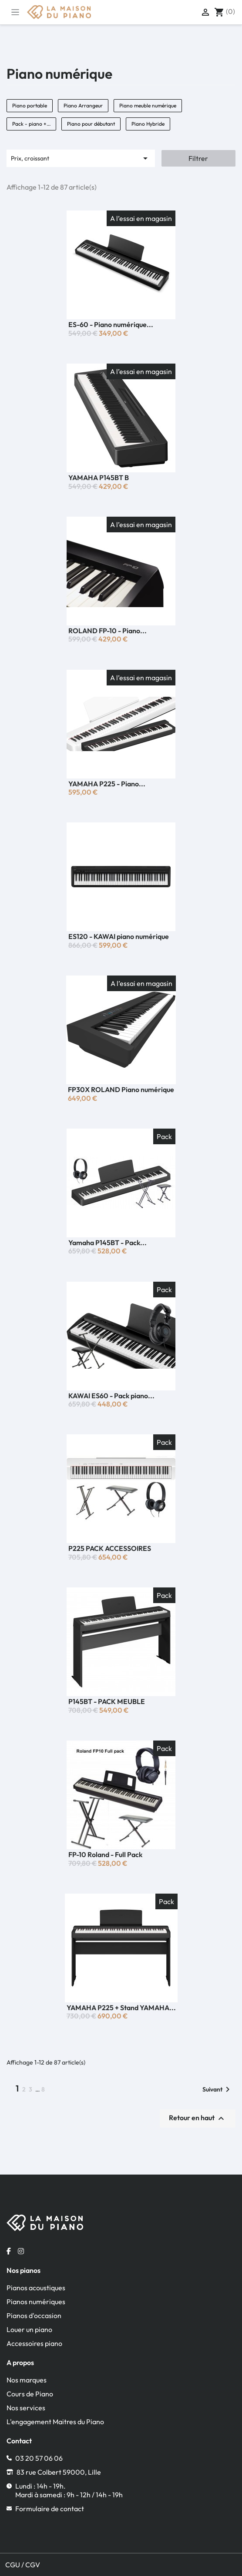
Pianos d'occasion (34, 2315)
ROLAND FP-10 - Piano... (107, 630)
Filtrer (198, 158)
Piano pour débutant (91, 123)
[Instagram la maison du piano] (21, 2251)
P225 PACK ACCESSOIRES (109, 1548)
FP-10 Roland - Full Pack (105, 1854)
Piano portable (29, 105)
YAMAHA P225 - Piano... (106, 783)
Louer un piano (29, 2329)
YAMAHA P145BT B (98, 477)
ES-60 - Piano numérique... (110, 324)
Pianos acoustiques (36, 2287)
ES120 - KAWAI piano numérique (118, 936)
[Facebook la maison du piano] (9, 2251)
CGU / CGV (22, 2564)
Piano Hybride (148, 123)
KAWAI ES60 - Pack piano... (111, 1395)
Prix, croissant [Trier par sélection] (81, 158)
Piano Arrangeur (83, 105)
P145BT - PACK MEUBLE (106, 1701)
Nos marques (27, 2380)
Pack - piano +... (31, 123)
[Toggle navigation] (15, 12)
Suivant (217, 2089)
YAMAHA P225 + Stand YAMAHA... (121, 2007)
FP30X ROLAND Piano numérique (121, 1089)
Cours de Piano (30, 2393)
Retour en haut (197, 2118)
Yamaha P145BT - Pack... (107, 1242)
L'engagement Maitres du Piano (55, 2421)
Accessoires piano (34, 2343)
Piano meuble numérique (147, 105)
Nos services (26, 2407)
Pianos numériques (36, 2301)
